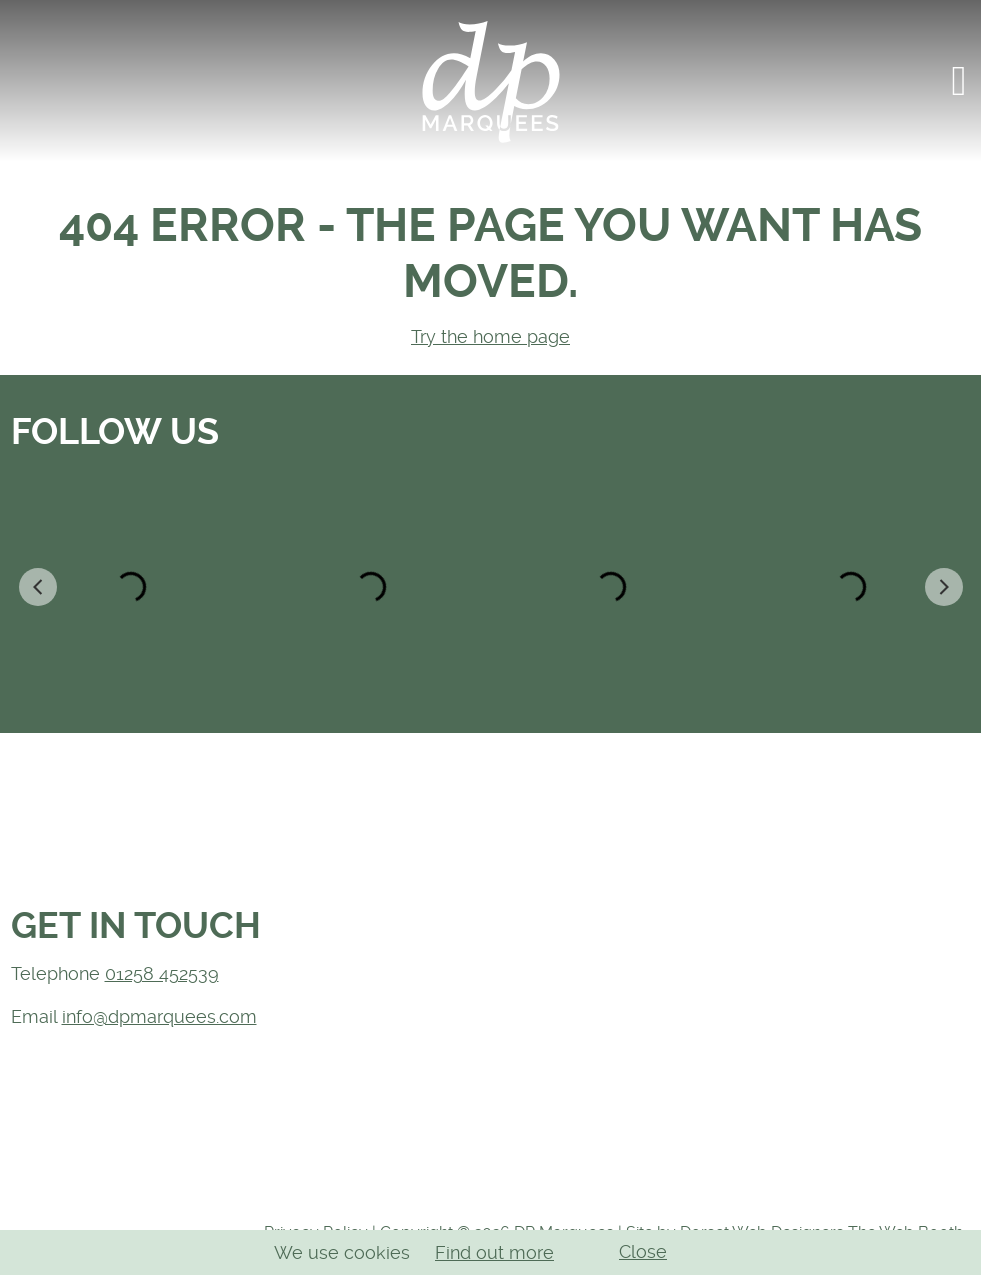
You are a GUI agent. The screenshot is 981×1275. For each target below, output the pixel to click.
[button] (958, 81)
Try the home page (490, 336)
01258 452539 (162, 973)
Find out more (494, 1252)
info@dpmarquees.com (159, 1016)
